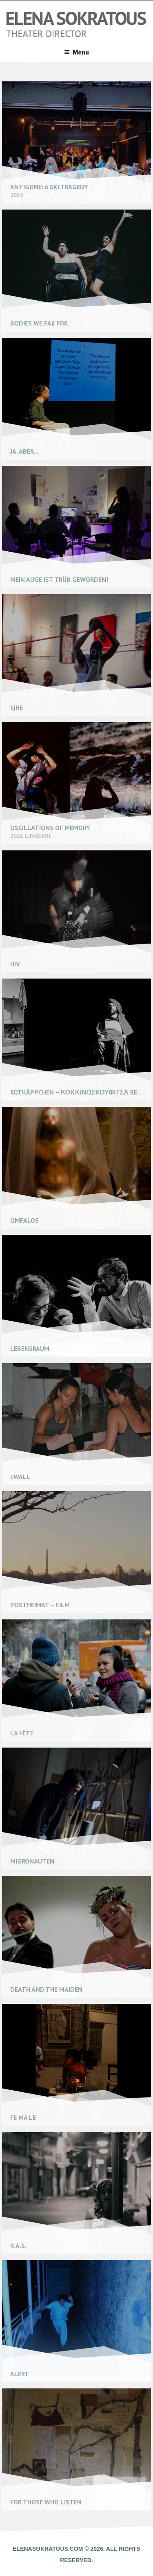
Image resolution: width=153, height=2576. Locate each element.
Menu (76, 52)
